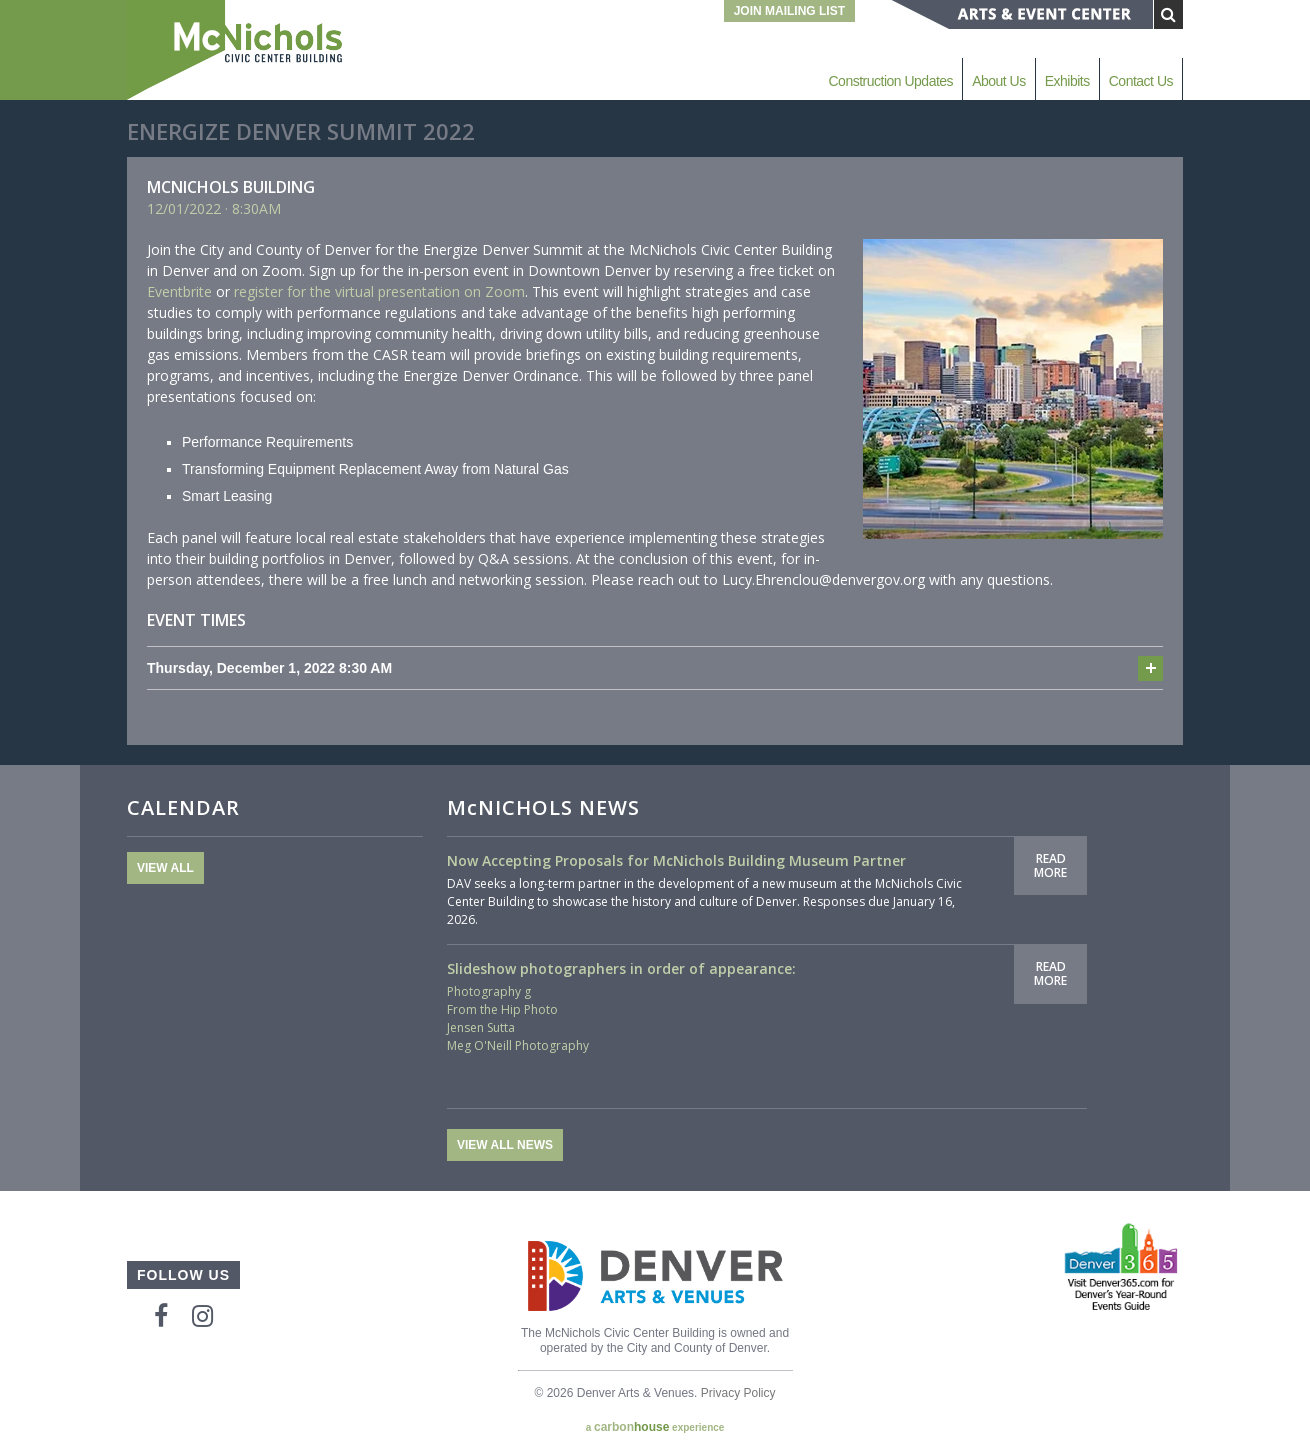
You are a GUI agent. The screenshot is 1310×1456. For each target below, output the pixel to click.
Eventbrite (179, 291)
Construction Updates (890, 81)
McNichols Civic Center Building (237, 50)
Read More (1050, 865)
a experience (655, 1427)
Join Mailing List (789, 11)
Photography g (489, 991)
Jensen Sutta (481, 1027)
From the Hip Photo (502, 1009)
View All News (505, 1145)
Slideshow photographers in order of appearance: (621, 968)
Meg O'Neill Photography (518, 1045)
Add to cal (1150, 668)
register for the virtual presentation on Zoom (379, 291)
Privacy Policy (738, 1393)
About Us (999, 81)
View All (165, 868)
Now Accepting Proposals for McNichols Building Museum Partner (676, 860)
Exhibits (1067, 81)
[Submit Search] (1168, 14)
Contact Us (1141, 81)
